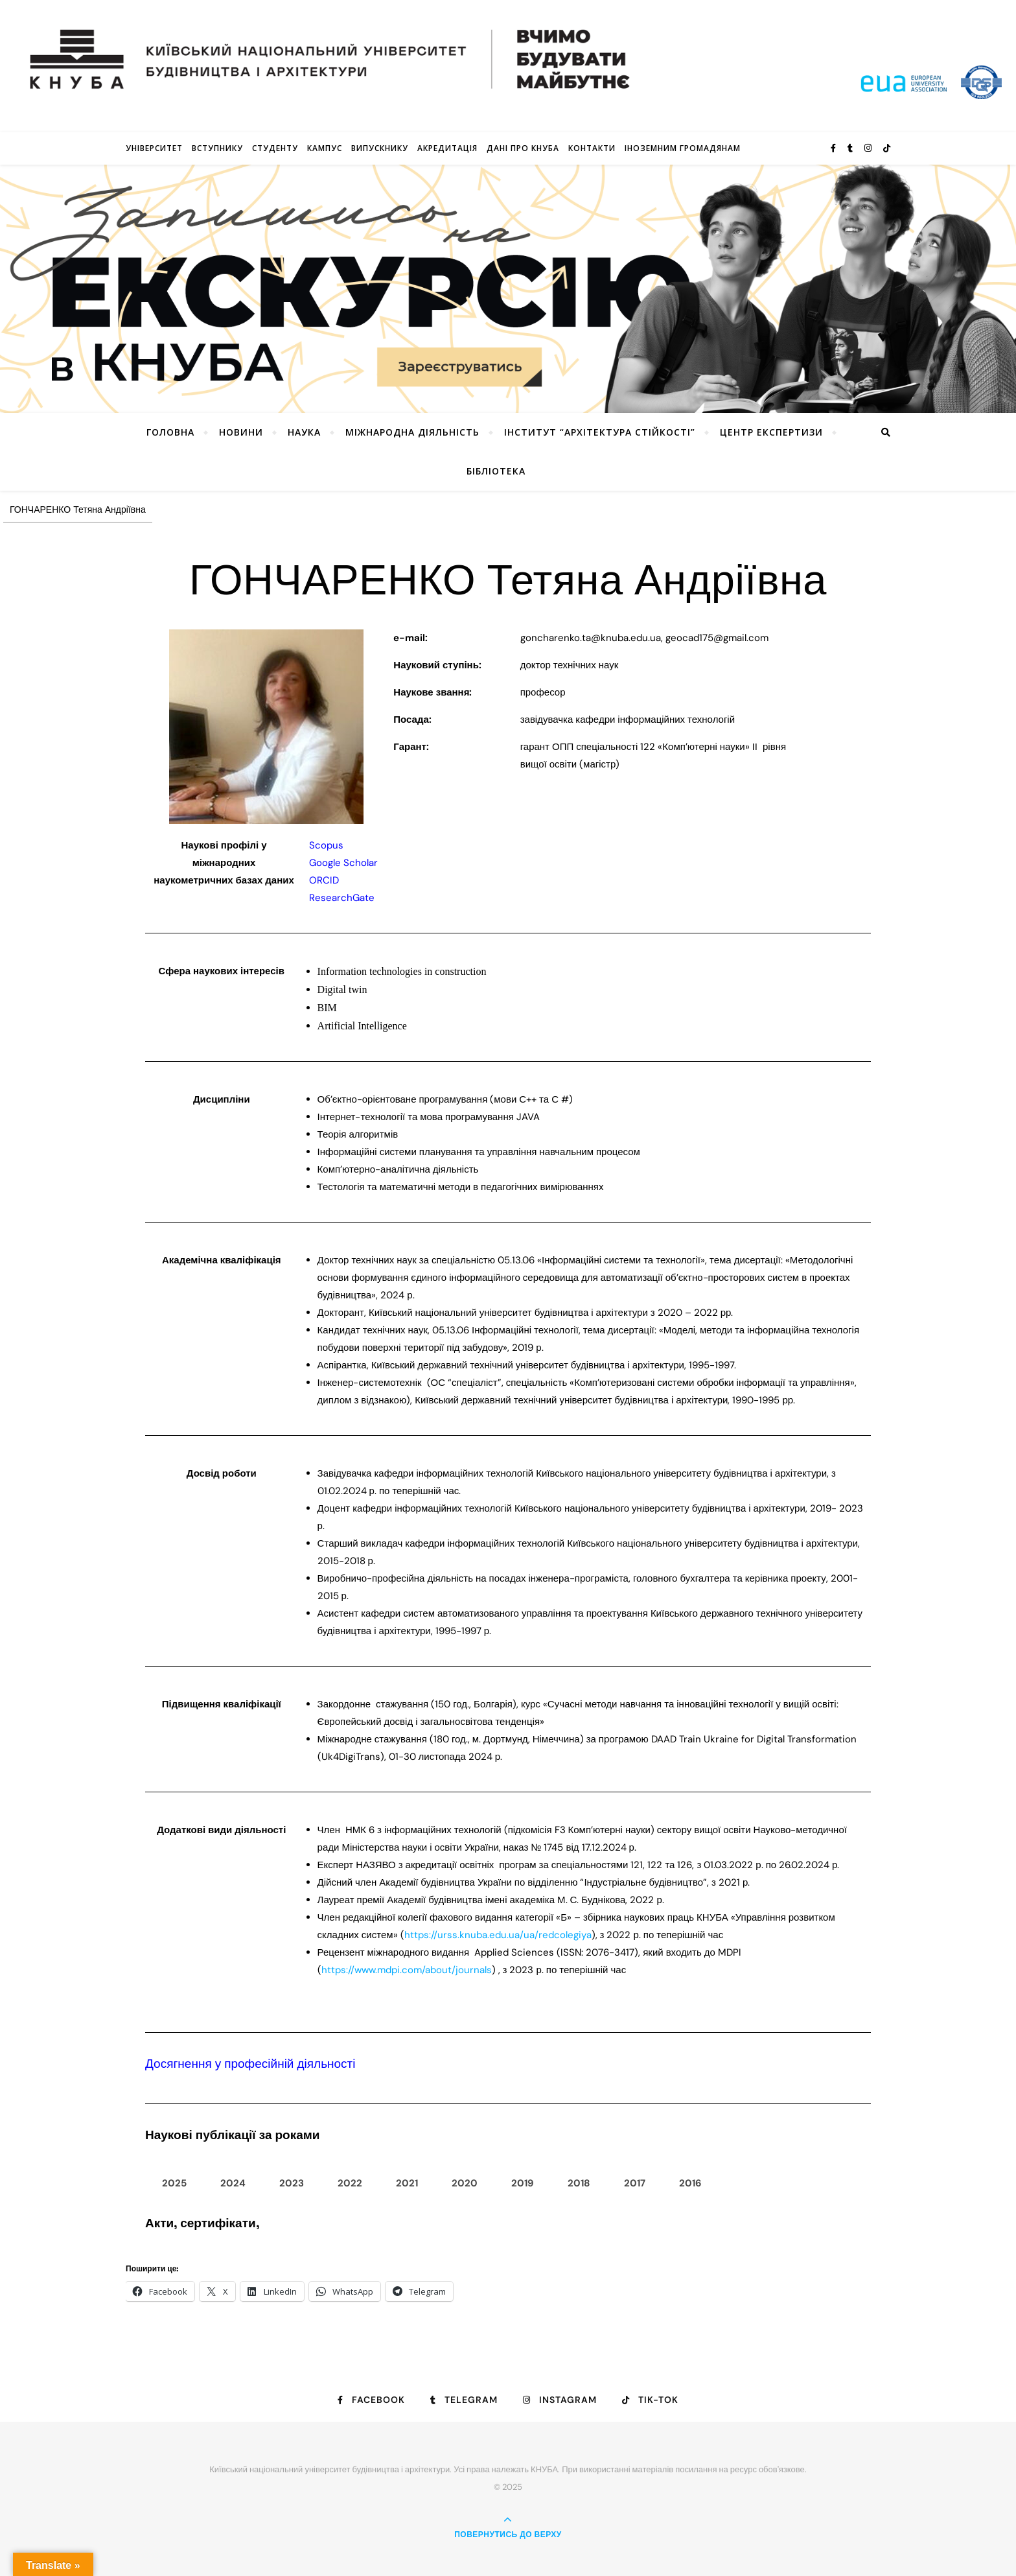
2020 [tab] (465, 2183)
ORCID (324, 880)
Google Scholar (343, 862)
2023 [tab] (291, 2183)
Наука (304, 432)
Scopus (326, 845)
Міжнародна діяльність (412, 432)
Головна (170, 432)
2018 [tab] (579, 2183)
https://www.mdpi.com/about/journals (406, 1969)
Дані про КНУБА (523, 148)
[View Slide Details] (508, 289)
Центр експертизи (771, 432)
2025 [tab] (174, 2183)
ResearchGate (342, 897)
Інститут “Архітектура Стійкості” (599, 432)
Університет (154, 148)
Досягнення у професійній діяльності (250, 2063)
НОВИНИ (241, 432)
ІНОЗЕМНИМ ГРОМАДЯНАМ (683, 148)
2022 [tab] (350, 2183)
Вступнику (217, 148)
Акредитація (447, 148)
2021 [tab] (407, 2183)
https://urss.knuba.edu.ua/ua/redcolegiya (498, 1934)
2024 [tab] (233, 2183)
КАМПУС (324, 148)
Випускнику (379, 148)
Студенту (275, 148)
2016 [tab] (690, 2183)
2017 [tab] (634, 2183)
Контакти (592, 148)
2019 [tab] (522, 2183)
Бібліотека (496, 471)
